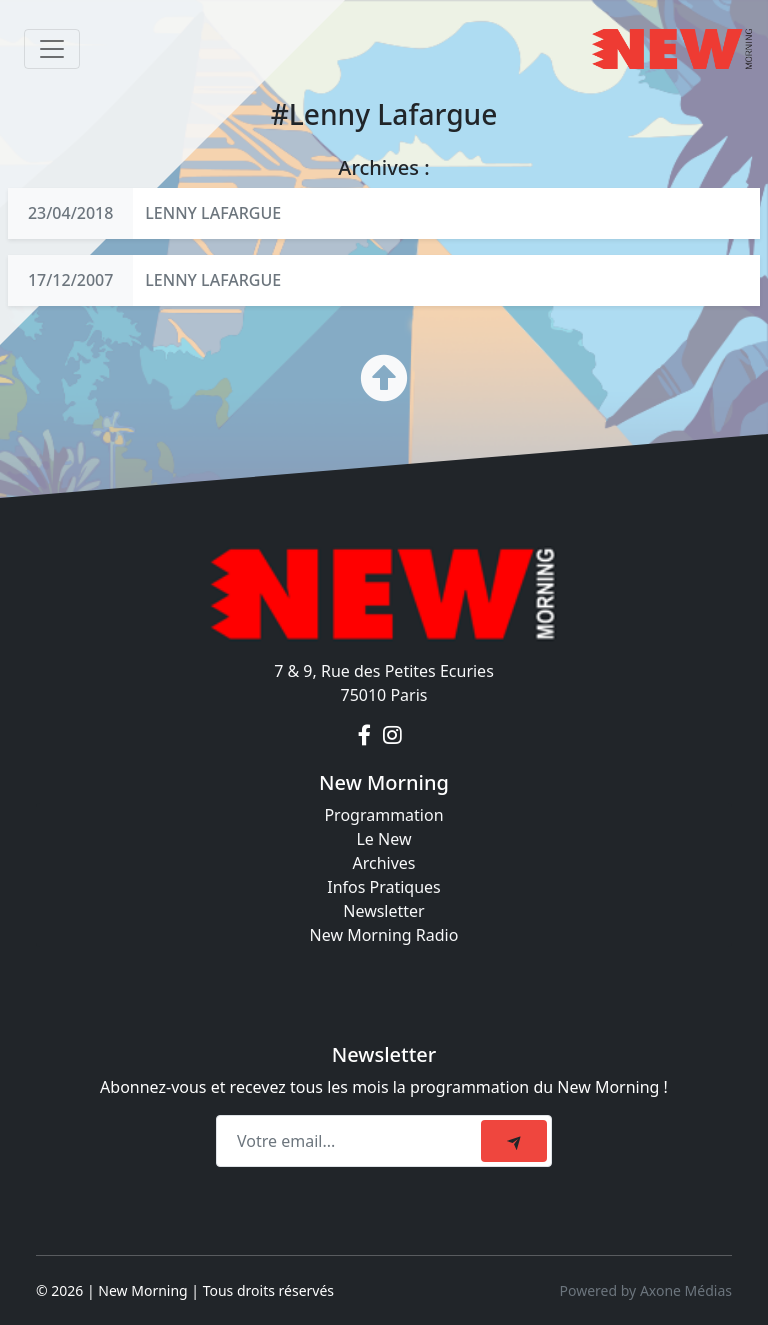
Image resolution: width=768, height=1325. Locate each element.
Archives (383, 863)
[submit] (514, 1141)
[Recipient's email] (351, 1141)
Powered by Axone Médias (646, 1290)
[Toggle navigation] (52, 49)
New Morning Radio (384, 935)
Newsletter (383, 911)
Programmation (383, 815)
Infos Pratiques (384, 887)
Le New (383, 839)
